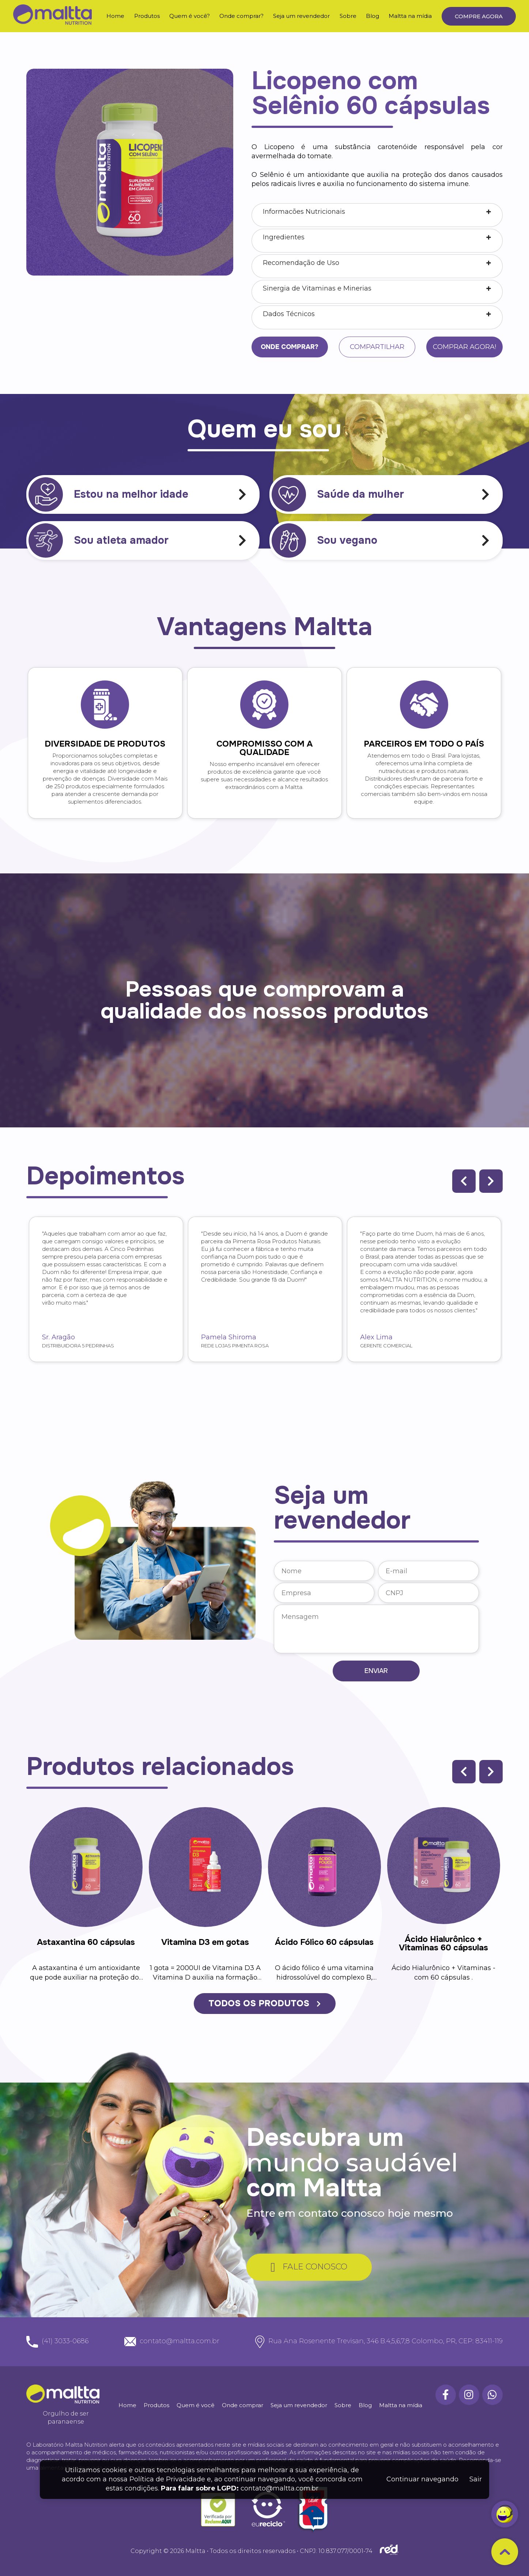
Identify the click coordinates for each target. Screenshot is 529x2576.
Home (115, 15)
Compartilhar (377, 347)
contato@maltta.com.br (279, 2488)
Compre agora (479, 16)
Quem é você (196, 2405)
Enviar (376, 1671)
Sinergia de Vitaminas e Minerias (317, 288)
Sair (475, 2479)
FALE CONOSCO (309, 2267)
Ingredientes (284, 237)
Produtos (147, 15)
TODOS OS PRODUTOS (264, 2003)
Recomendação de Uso (301, 263)
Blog (372, 15)
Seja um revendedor (301, 15)
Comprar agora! (464, 347)
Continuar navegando (422, 2479)
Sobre (348, 15)
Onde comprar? (241, 15)
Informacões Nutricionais (304, 212)
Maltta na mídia (410, 15)
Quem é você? (189, 15)
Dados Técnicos (289, 314)
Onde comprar (242, 2405)
